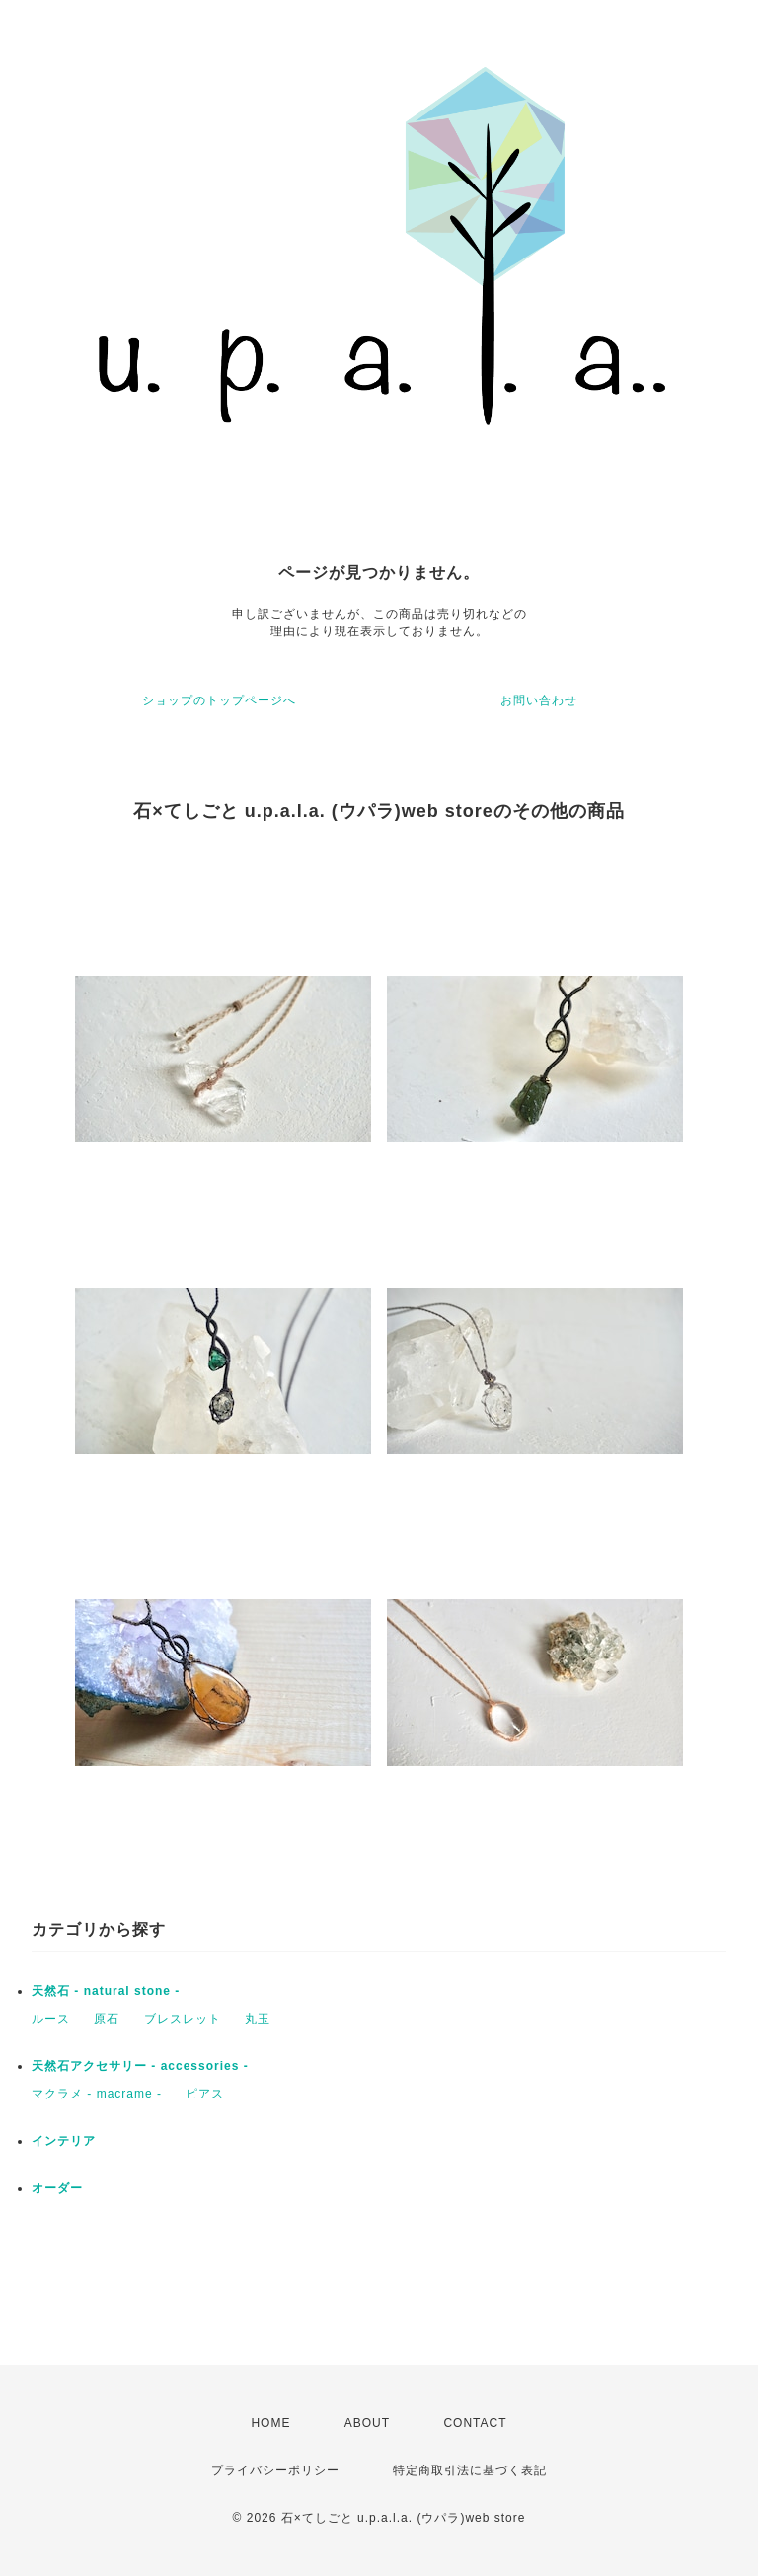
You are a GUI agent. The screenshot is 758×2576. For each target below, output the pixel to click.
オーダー (57, 2188)
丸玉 (257, 2018)
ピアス (205, 2093)
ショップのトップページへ (219, 700)
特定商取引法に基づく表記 (470, 2470)
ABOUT (367, 2423)
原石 (106, 2018)
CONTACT (474, 2423)
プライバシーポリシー (275, 2470)
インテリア (64, 2141)
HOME (270, 2423)
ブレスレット (182, 2018)
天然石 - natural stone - (106, 1991)
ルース (51, 2018)
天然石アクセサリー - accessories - (140, 2066)
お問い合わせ (538, 700)
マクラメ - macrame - (97, 2093)
